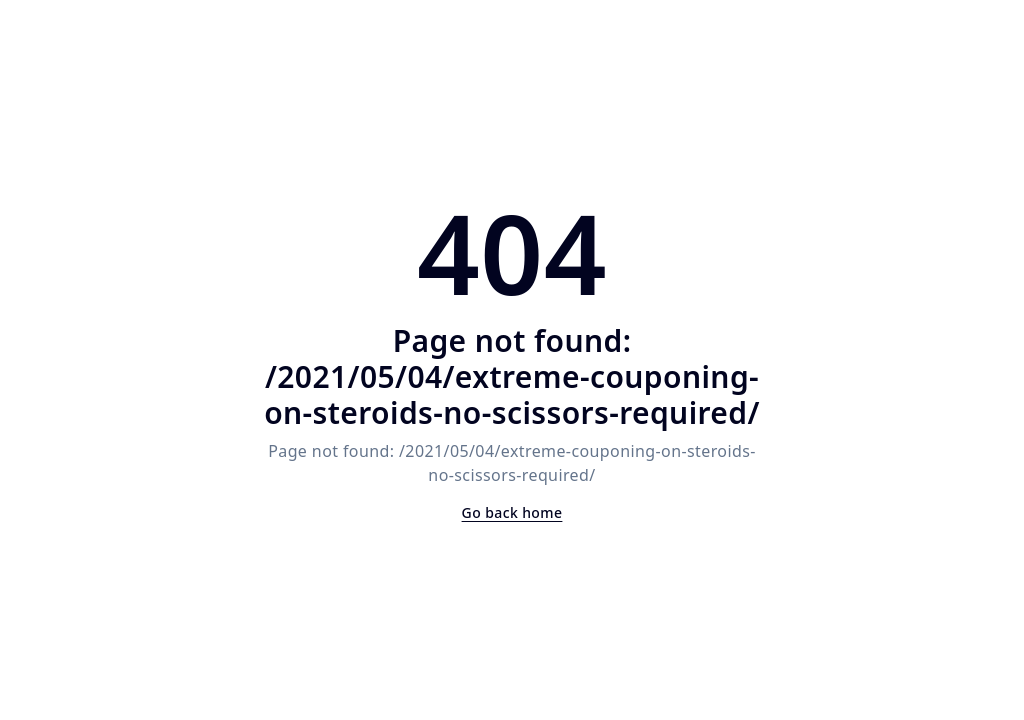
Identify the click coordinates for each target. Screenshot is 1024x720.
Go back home (512, 512)
